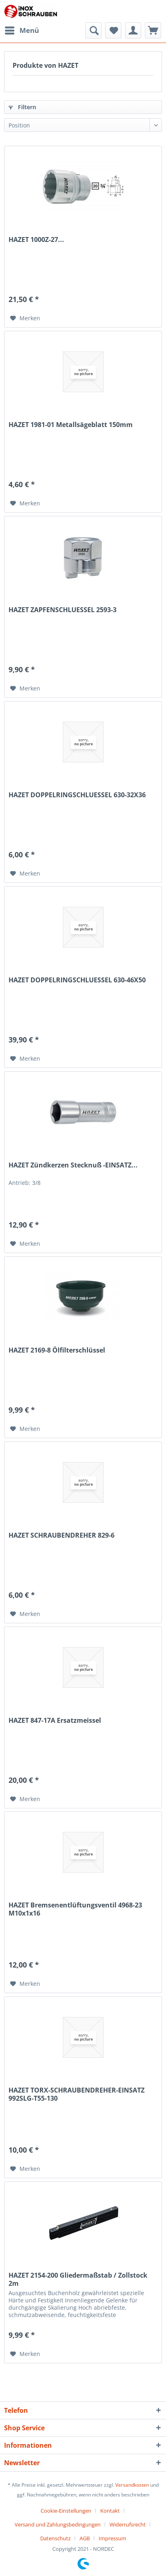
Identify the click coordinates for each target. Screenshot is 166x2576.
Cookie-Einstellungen (66, 2510)
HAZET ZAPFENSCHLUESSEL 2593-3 (62, 610)
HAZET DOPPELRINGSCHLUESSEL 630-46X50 (77, 980)
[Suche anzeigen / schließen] (93, 30)
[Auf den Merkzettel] (25, 318)
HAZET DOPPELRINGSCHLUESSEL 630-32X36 (77, 795)
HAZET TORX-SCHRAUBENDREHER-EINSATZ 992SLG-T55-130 (76, 2094)
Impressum (112, 2538)
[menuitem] (21, 30)
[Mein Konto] (133, 30)
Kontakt (110, 2510)
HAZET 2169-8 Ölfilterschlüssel (57, 1350)
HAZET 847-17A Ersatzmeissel (55, 1720)
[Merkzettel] (113, 30)
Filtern (22, 107)
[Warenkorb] (153, 30)
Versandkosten (132, 2484)
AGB (85, 2538)
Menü (22, 29)
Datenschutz (55, 2538)
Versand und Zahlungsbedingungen (58, 2524)
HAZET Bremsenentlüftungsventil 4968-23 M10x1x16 (75, 1909)
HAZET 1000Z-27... (36, 239)
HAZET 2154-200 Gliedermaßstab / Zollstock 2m (78, 2279)
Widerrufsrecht (128, 2524)
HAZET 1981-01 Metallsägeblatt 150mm (71, 425)
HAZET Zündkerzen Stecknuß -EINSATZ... (73, 1165)
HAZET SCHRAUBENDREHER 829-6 (61, 1535)
